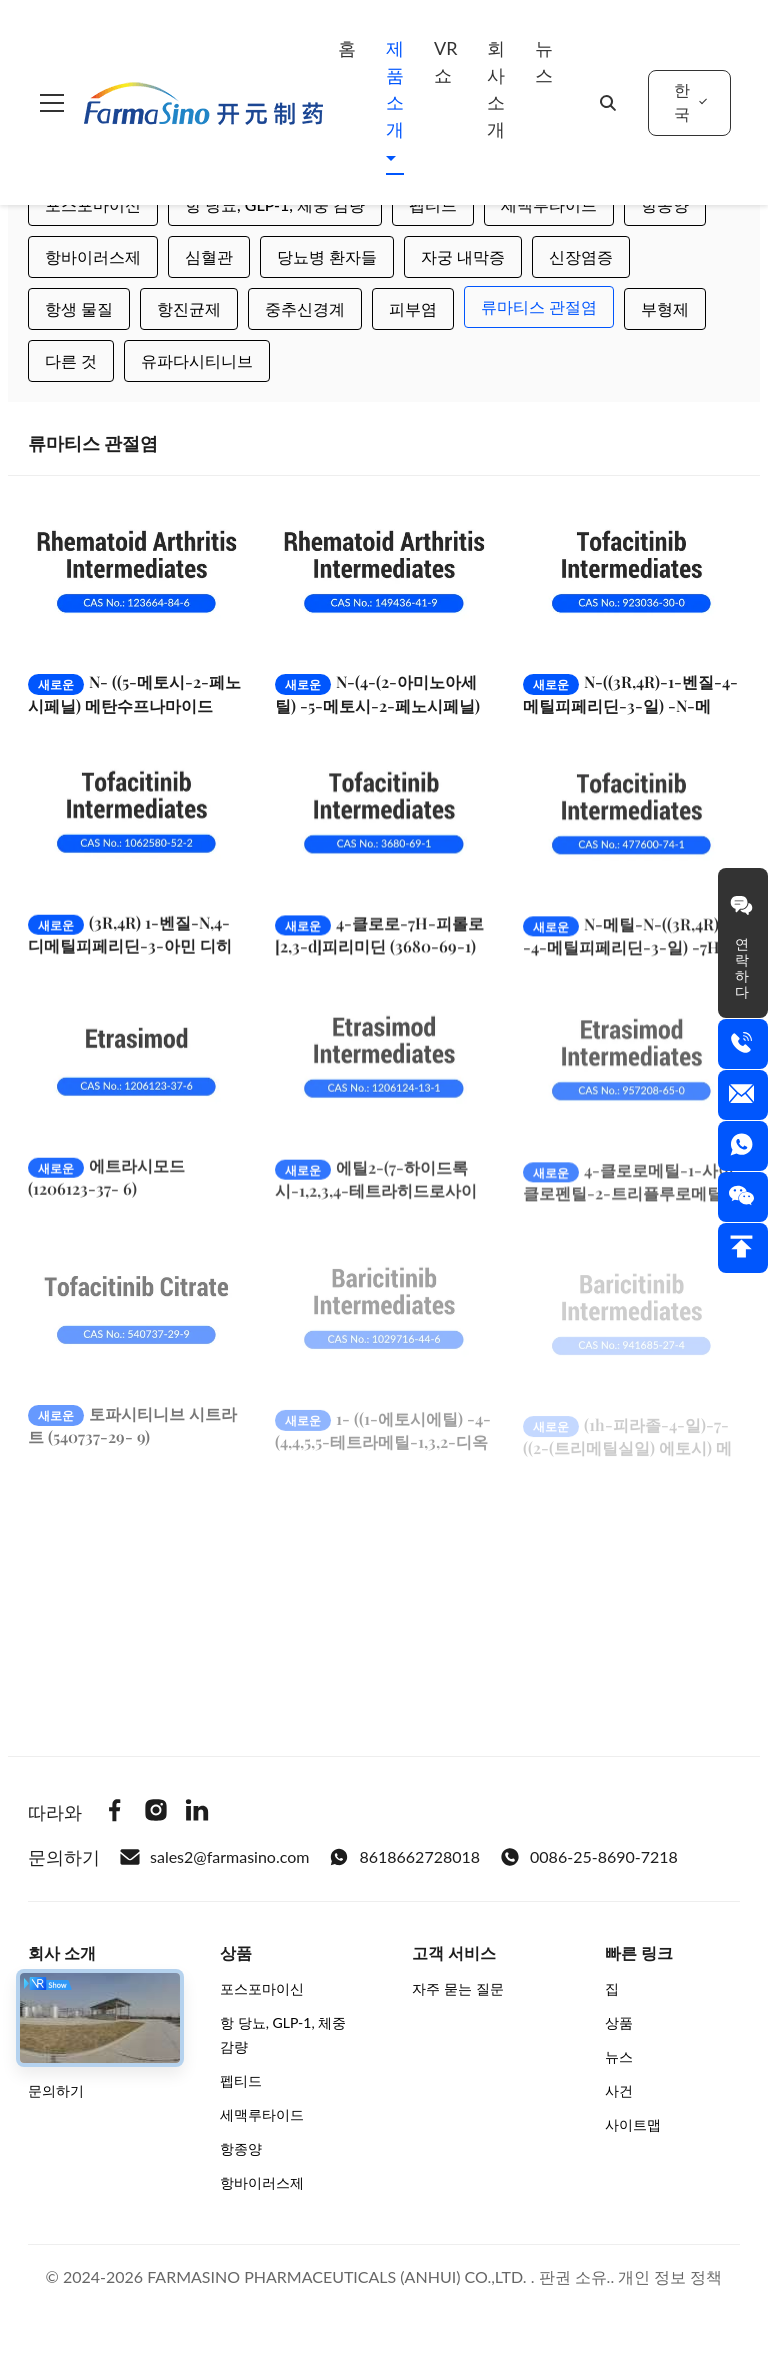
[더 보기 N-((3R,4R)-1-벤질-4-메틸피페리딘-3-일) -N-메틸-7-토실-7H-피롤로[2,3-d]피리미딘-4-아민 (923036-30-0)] (631, 578)
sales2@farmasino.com (214, 1857)
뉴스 (544, 61)
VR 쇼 (445, 61)
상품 (619, 2022)
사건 (619, 2090)
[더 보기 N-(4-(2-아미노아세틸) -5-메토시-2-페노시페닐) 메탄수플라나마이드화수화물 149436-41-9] (383, 578)
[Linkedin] (197, 1813)
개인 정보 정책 (670, 2276)
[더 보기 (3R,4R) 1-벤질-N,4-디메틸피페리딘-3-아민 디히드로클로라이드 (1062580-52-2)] (136, 841)
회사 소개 (496, 88)
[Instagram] (156, 1813)
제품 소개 (395, 88)
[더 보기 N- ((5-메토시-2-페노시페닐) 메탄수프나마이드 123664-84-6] (136, 578)
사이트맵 (633, 2124)
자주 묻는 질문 (457, 1988)
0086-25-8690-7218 (589, 1857)
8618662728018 (404, 1857)
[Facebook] (115, 1813)
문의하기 (56, 2090)
